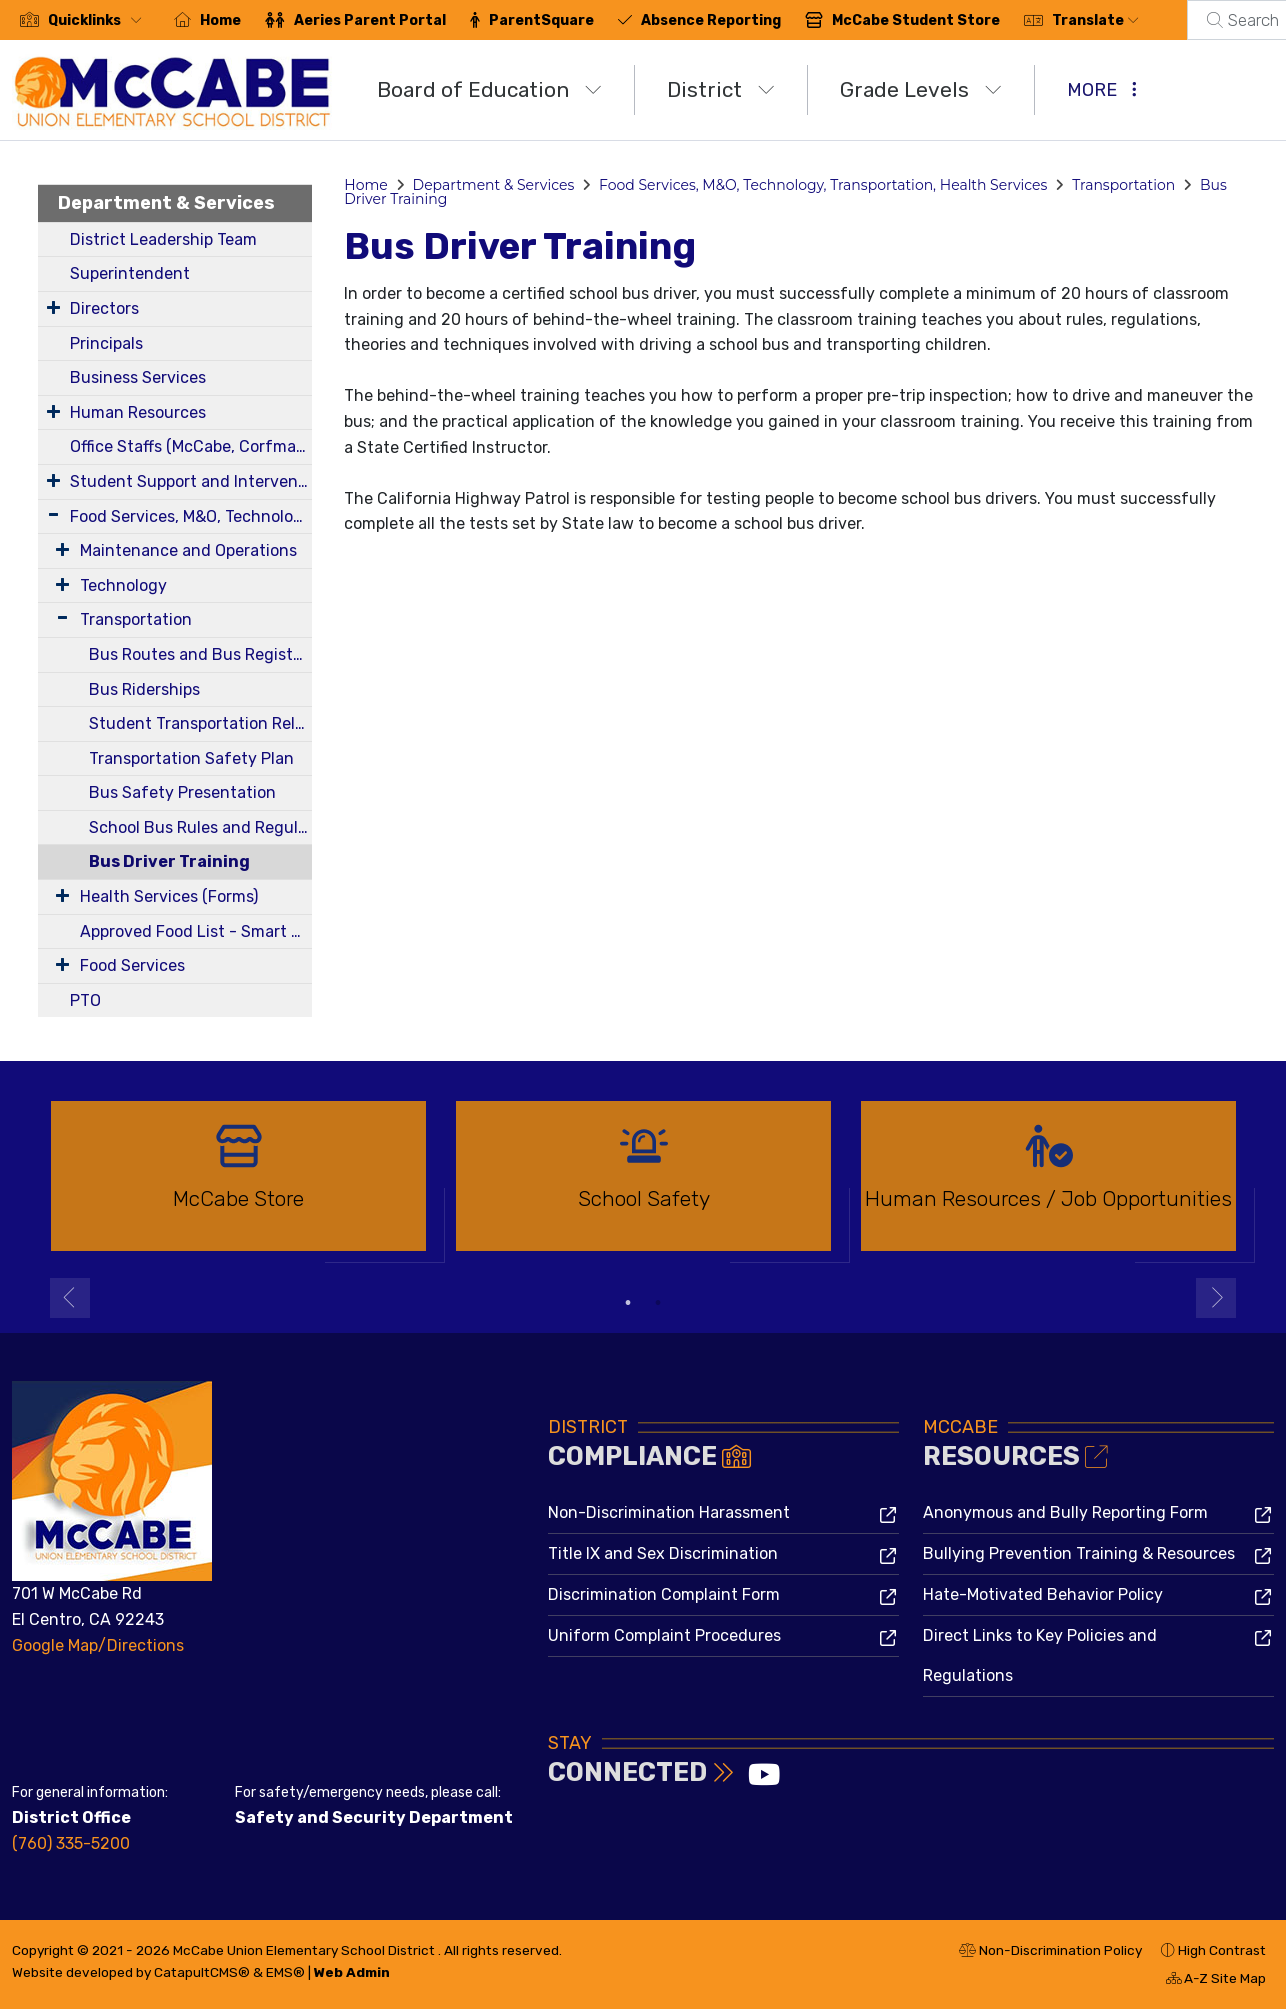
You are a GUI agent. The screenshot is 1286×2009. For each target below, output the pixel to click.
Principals (106, 343)
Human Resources (138, 412)
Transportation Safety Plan (191, 758)
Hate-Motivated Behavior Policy (1043, 1594)
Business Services (138, 377)
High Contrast (1222, 1950)
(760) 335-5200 (71, 1843)
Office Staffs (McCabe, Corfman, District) (191, 446)
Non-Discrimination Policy (1050, 1953)
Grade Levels (921, 89)
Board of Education (489, 89)
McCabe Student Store (916, 20)
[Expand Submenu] (53, 307)
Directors (104, 308)
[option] (238, 1184)
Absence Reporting (711, 20)
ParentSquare (541, 20)
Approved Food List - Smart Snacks (196, 931)
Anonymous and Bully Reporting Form (1065, 1512)
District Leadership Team (163, 239)
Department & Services (166, 203)
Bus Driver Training (169, 861)
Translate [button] (1095, 20)
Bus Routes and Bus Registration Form (200, 654)
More (1102, 90)
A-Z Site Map (1216, 1981)
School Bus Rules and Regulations (200, 827)
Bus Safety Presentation (182, 792)
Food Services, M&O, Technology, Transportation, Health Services (191, 516)
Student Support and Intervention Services (191, 481)
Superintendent (130, 273)
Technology (123, 585)
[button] (99, 20)
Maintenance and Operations (188, 550)
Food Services (132, 965)
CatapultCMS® (202, 1972)
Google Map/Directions (98, 1645)
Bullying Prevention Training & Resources (1079, 1553)
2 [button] (658, 1303)
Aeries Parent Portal (370, 20)
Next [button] (1216, 1298)
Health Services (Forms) (169, 896)
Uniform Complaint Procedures (664, 1635)
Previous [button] (70, 1298)
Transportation (136, 619)
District (721, 89)
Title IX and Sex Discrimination (663, 1553)
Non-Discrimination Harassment (669, 1512)
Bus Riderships (144, 689)
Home (220, 20)
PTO (85, 1000)
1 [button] (628, 1303)
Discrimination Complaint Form (664, 1594)
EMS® (285, 1972)
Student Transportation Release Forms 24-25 (200, 723)
